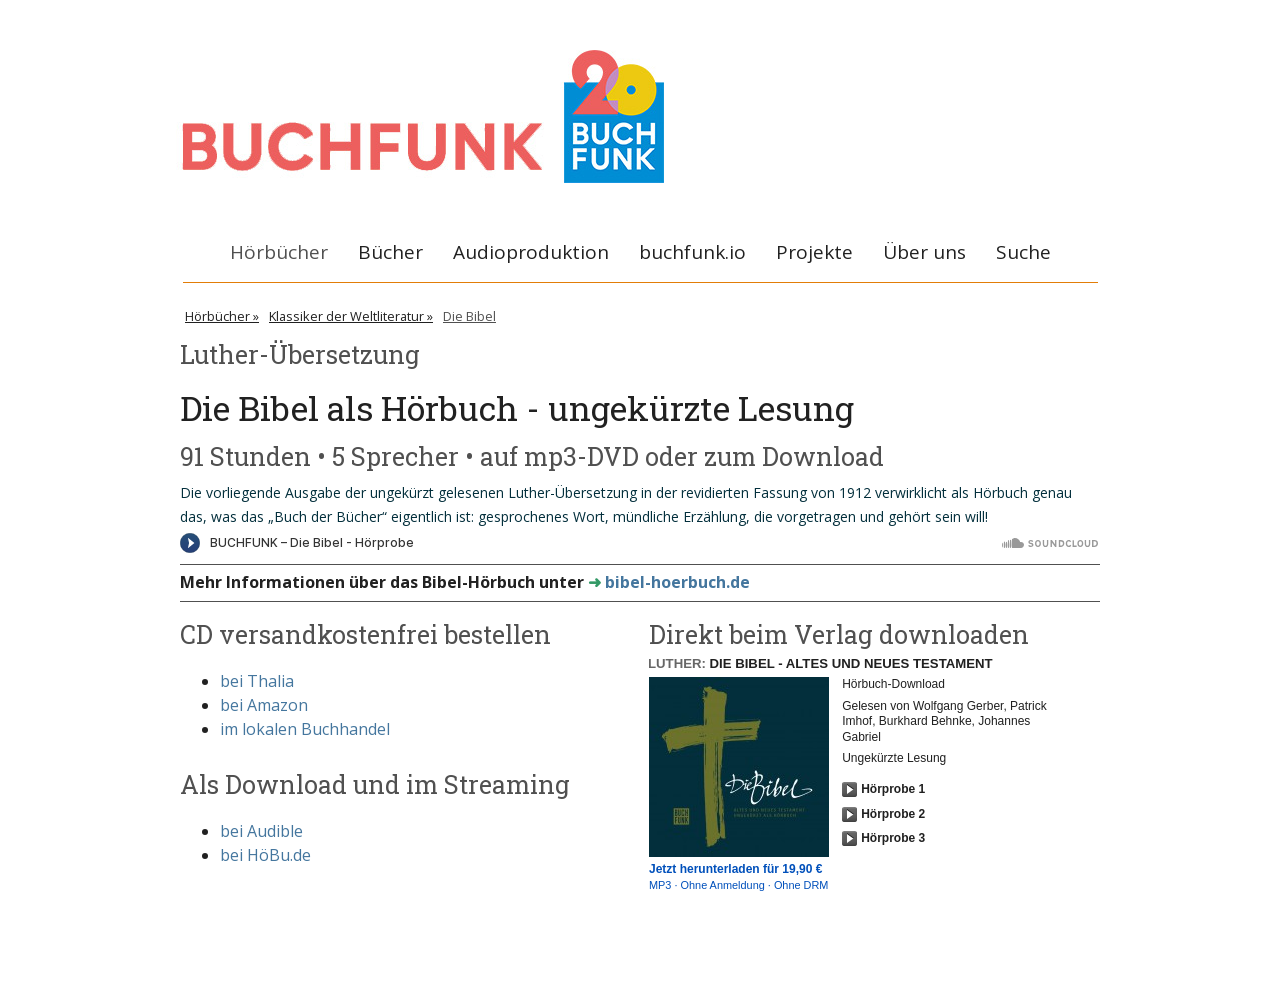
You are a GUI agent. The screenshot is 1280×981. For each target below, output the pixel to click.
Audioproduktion (531, 252)
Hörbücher (279, 252)
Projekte (814, 252)
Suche (1023, 252)
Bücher (390, 252)
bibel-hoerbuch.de (677, 582)
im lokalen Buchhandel (305, 729)
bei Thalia (257, 681)
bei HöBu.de (265, 855)
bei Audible (261, 831)
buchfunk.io (692, 252)
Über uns (924, 252)
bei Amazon (264, 705)
